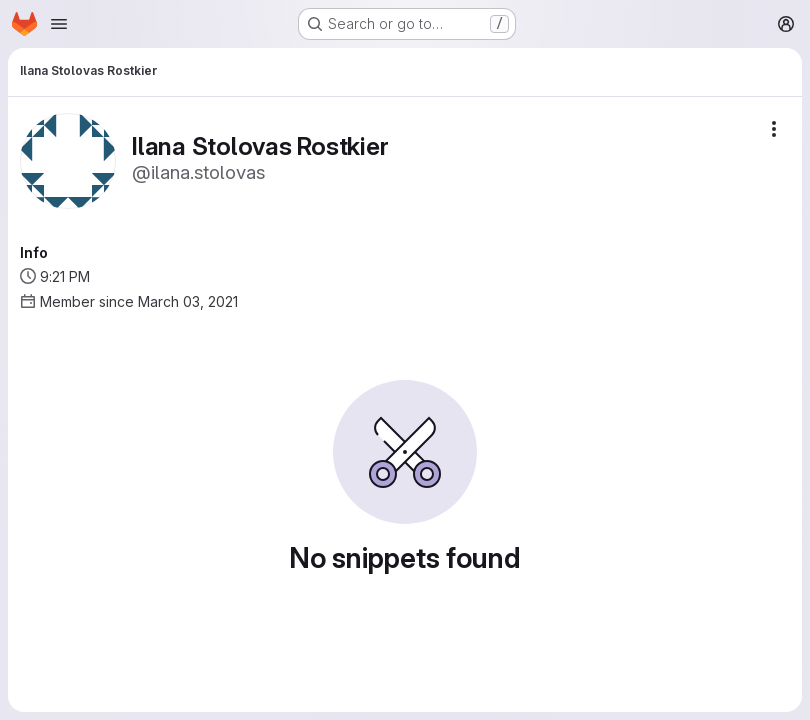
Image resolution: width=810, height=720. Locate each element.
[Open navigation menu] (59, 24)
